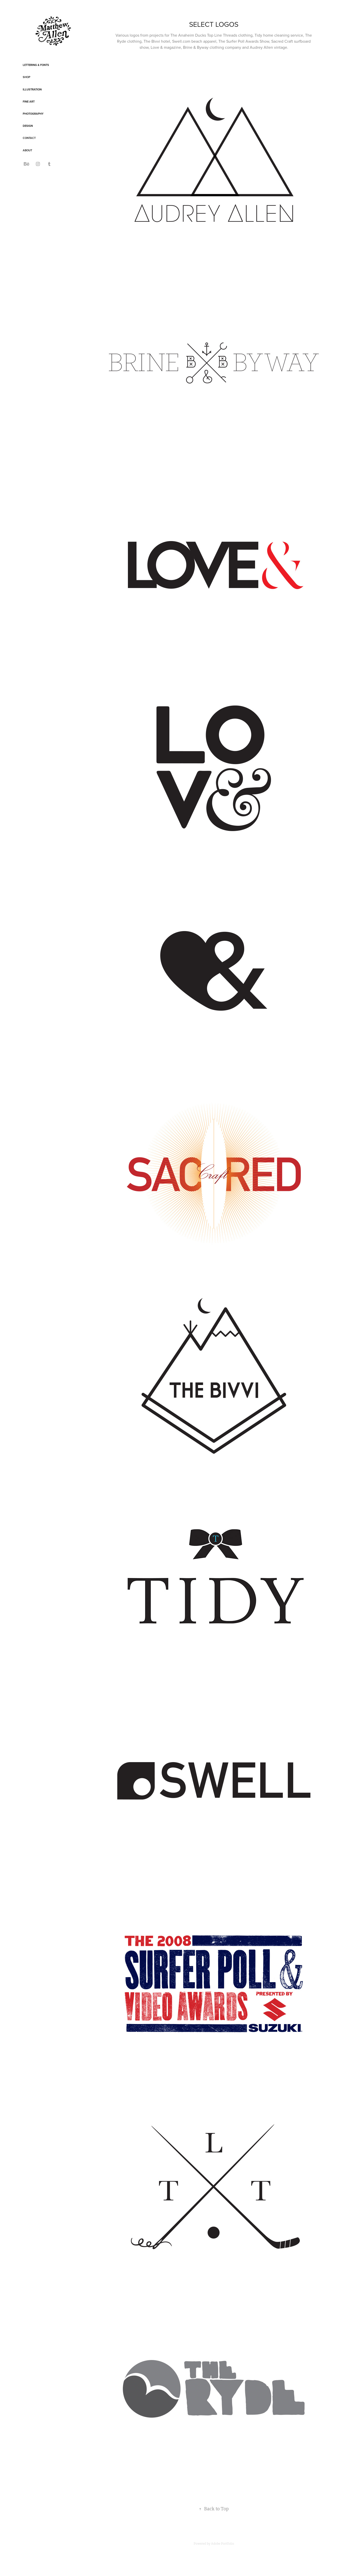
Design (28, 126)
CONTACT (29, 138)
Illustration (32, 89)
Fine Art (29, 102)
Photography (33, 114)
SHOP (26, 77)
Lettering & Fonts (36, 65)
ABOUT (27, 150)
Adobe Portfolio (222, 2544)
